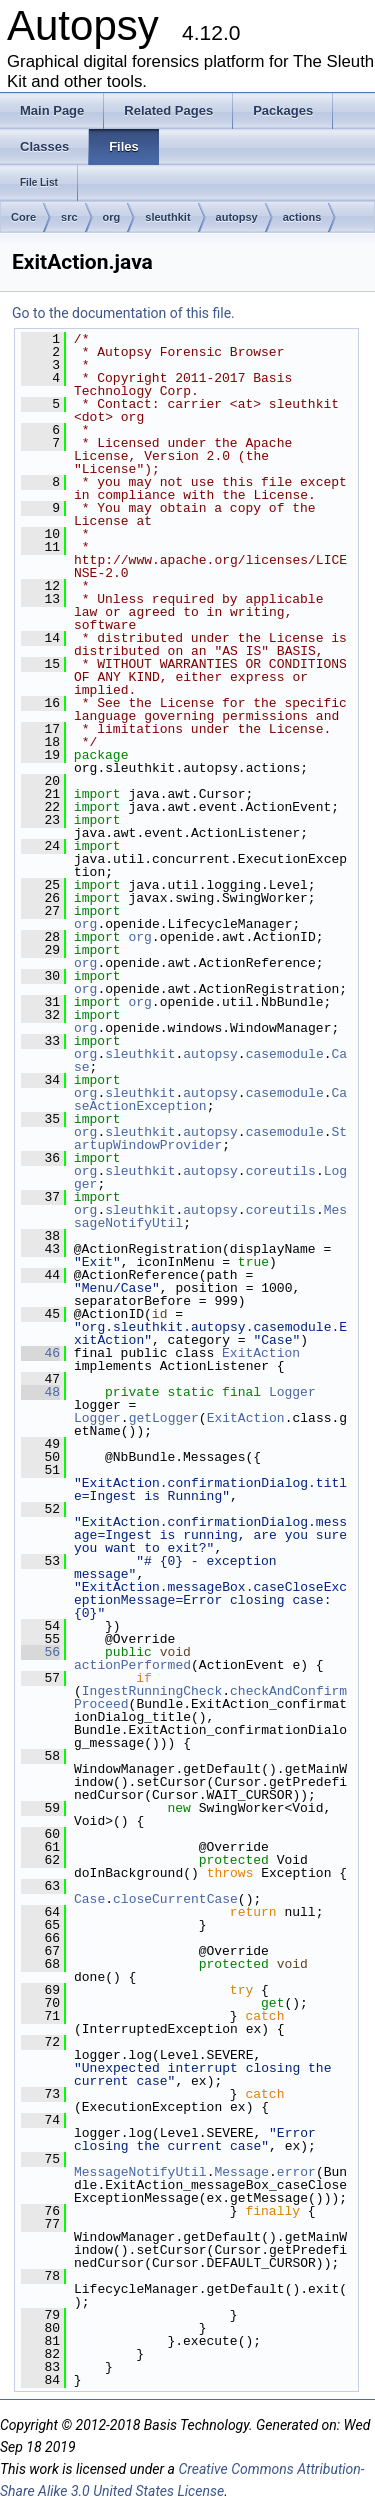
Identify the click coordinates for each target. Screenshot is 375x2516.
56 (40, 1652)
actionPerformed (132, 1665)
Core (23, 217)
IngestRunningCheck (152, 1691)
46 (40, 1353)
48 (40, 1392)
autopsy (237, 217)
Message (241, 2172)
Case (89, 1899)
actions (302, 217)
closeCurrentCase (175, 1899)
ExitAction (261, 1353)
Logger (292, 1392)
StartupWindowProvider (210, 1138)
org (112, 217)
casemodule (285, 1054)
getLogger (164, 1418)
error (296, 2172)
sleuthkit (167, 217)
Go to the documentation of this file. (123, 313)
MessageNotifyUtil (140, 2172)
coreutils (281, 1171)
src (69, 217)
